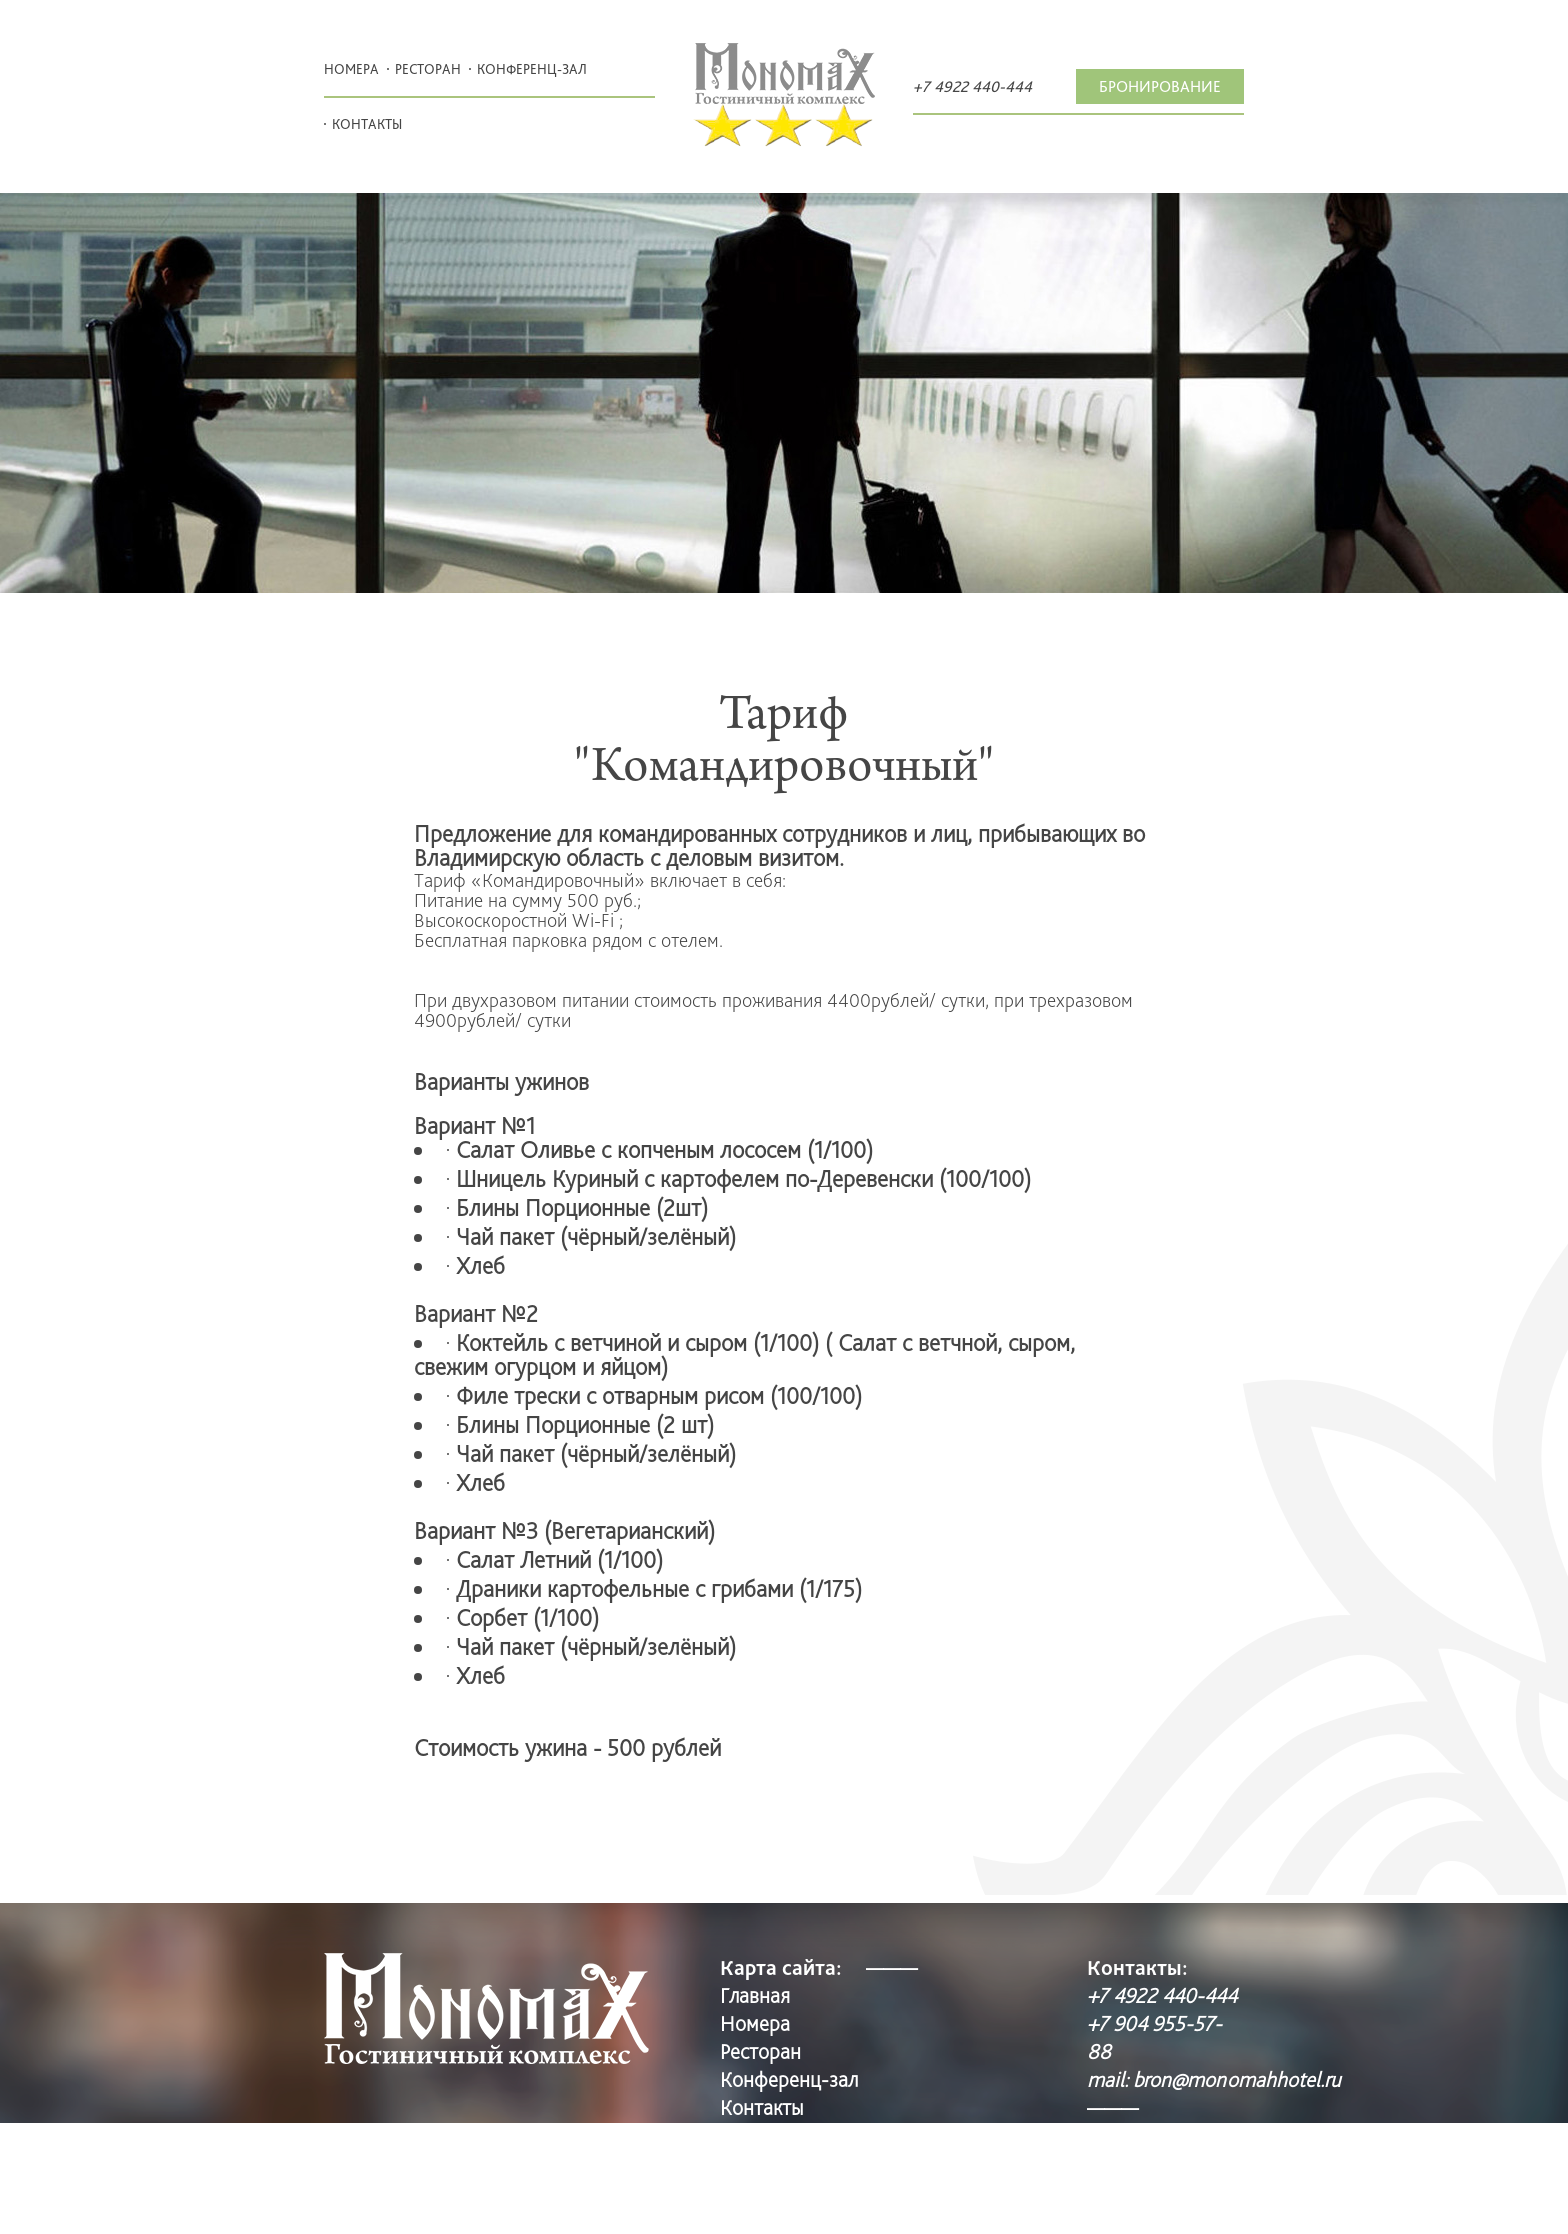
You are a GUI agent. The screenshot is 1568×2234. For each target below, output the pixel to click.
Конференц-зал (532, 69)
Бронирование (1160, 86)
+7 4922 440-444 (972, 86)
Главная (755, 1995)
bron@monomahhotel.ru (1237, 2079)
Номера (351, 69)
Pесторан (428, 69)
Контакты (367, 124)
